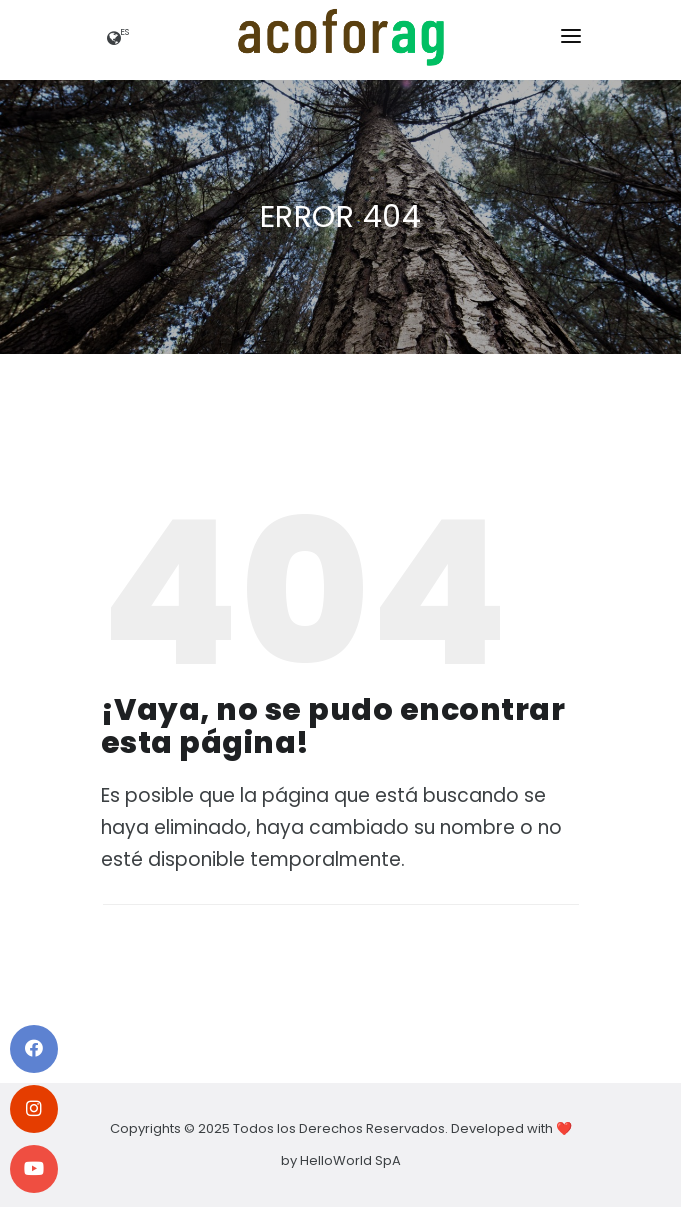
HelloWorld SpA (350, 1160)
